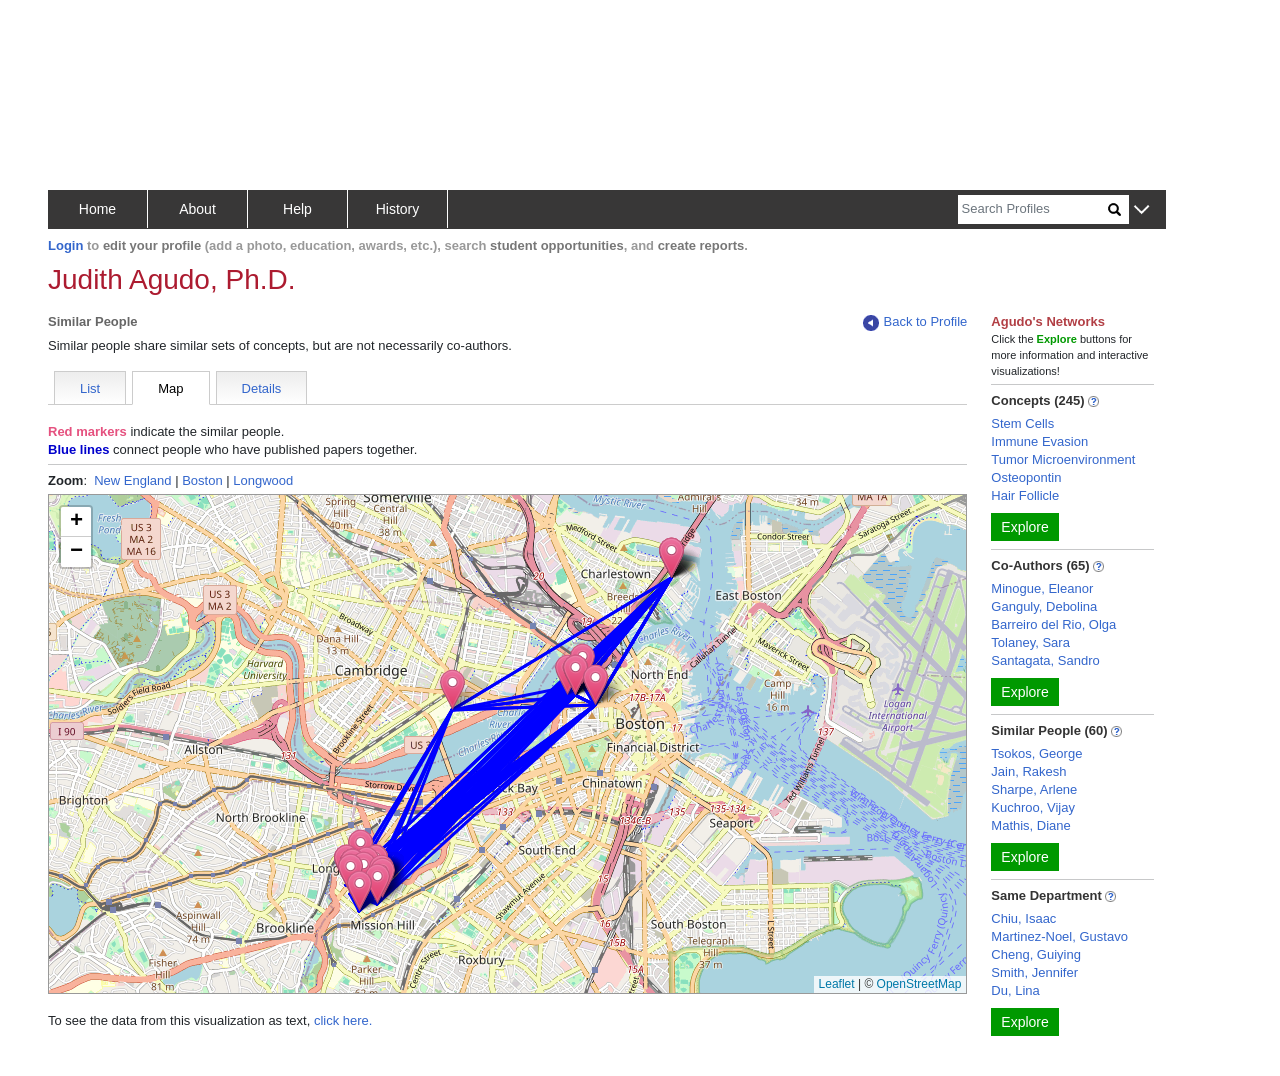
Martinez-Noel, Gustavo (1059, 936)
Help (297, 209)
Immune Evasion (1039, 441)
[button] (1141, 210)
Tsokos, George (1036, 753)
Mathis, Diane (1030, 825)
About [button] (197, 209)
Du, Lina (1015, 990)
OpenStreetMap (919, 984)
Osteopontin (1026, 477)
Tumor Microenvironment (1063, 459)
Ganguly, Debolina (1044, 606)
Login (65, 245)
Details (262, 388)
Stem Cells (1022, 423)
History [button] (398, 209)
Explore (1024, 527)
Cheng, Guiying (1036, 954)
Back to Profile (915, 322)
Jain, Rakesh (1028, 771)
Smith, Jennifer (1034, 972)
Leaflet (837, 984)
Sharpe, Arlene (1034, 789)
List (90, 388)
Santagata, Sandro (1045, 660)
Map (170, 388)
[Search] (1033, 209)
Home (97, 209)
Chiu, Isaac (1023, 918)
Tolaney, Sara (1030, 642)
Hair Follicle (1025, 495)
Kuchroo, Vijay (1033, 807)
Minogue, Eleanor (1042, 588)
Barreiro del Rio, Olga (1053, 624)
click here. (343, 1020)
